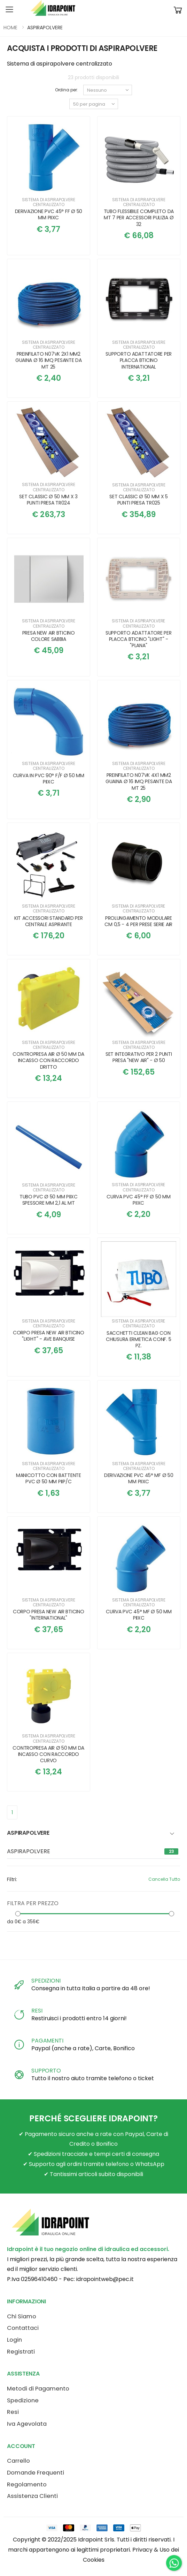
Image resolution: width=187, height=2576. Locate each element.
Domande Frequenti (35, 2473)
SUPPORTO (46, 2071)
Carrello (18, 2461)
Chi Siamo (21, 2316)
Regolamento (27, 2484)
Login (14, 2340)
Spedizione (23, 2400)
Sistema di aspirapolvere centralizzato (48, 202)
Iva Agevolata (27, 2424)
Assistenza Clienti (32, 2496)
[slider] (18, 1913)
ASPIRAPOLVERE (28, 1851)
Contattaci (23, 2328)
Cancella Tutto (164, 1879)
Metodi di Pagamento (38, 2389)
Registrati (21, 2352)
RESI (36, 2011)
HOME (10, 27)
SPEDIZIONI (45, 1981)
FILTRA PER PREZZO (33, 1903)
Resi (13, 2412)
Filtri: (12, 1879)
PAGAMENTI (47, 2041)
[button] (178, 9)
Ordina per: (66, 90)
